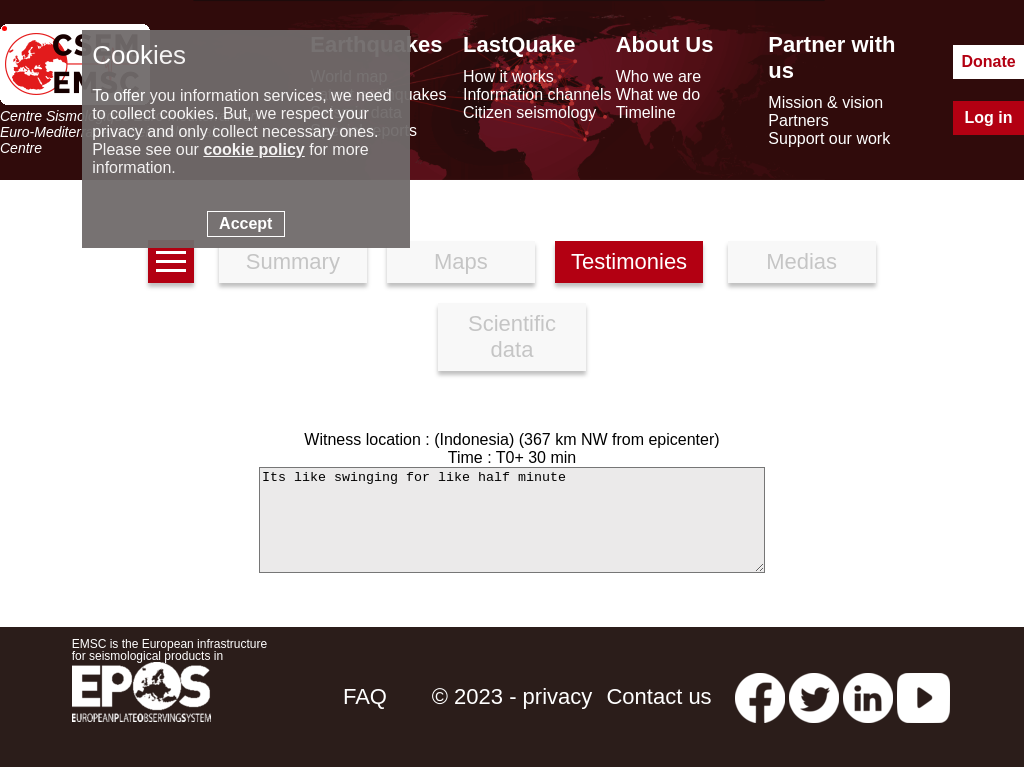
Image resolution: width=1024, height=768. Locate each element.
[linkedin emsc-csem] (868, 696)
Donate (988, 61)
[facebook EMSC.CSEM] (760, 696)
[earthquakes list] (171, 261)
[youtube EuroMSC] (923, 696)
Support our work (829, 138)
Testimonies (629, 261)
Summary (293, 261)
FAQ (365, 696)
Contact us (658, 696)
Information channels (537, 94)
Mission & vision (825, 102)
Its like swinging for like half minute (512, 520)
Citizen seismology (529, 112)
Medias (801, 261)
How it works (508, 76)
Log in (989, 117)
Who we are (658, 76)
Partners (798, 120)
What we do (658, 94)
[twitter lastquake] (814, 696)
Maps (461, 261)
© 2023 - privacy (512, 696)
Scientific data (512, 336)
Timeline (646, 112)
